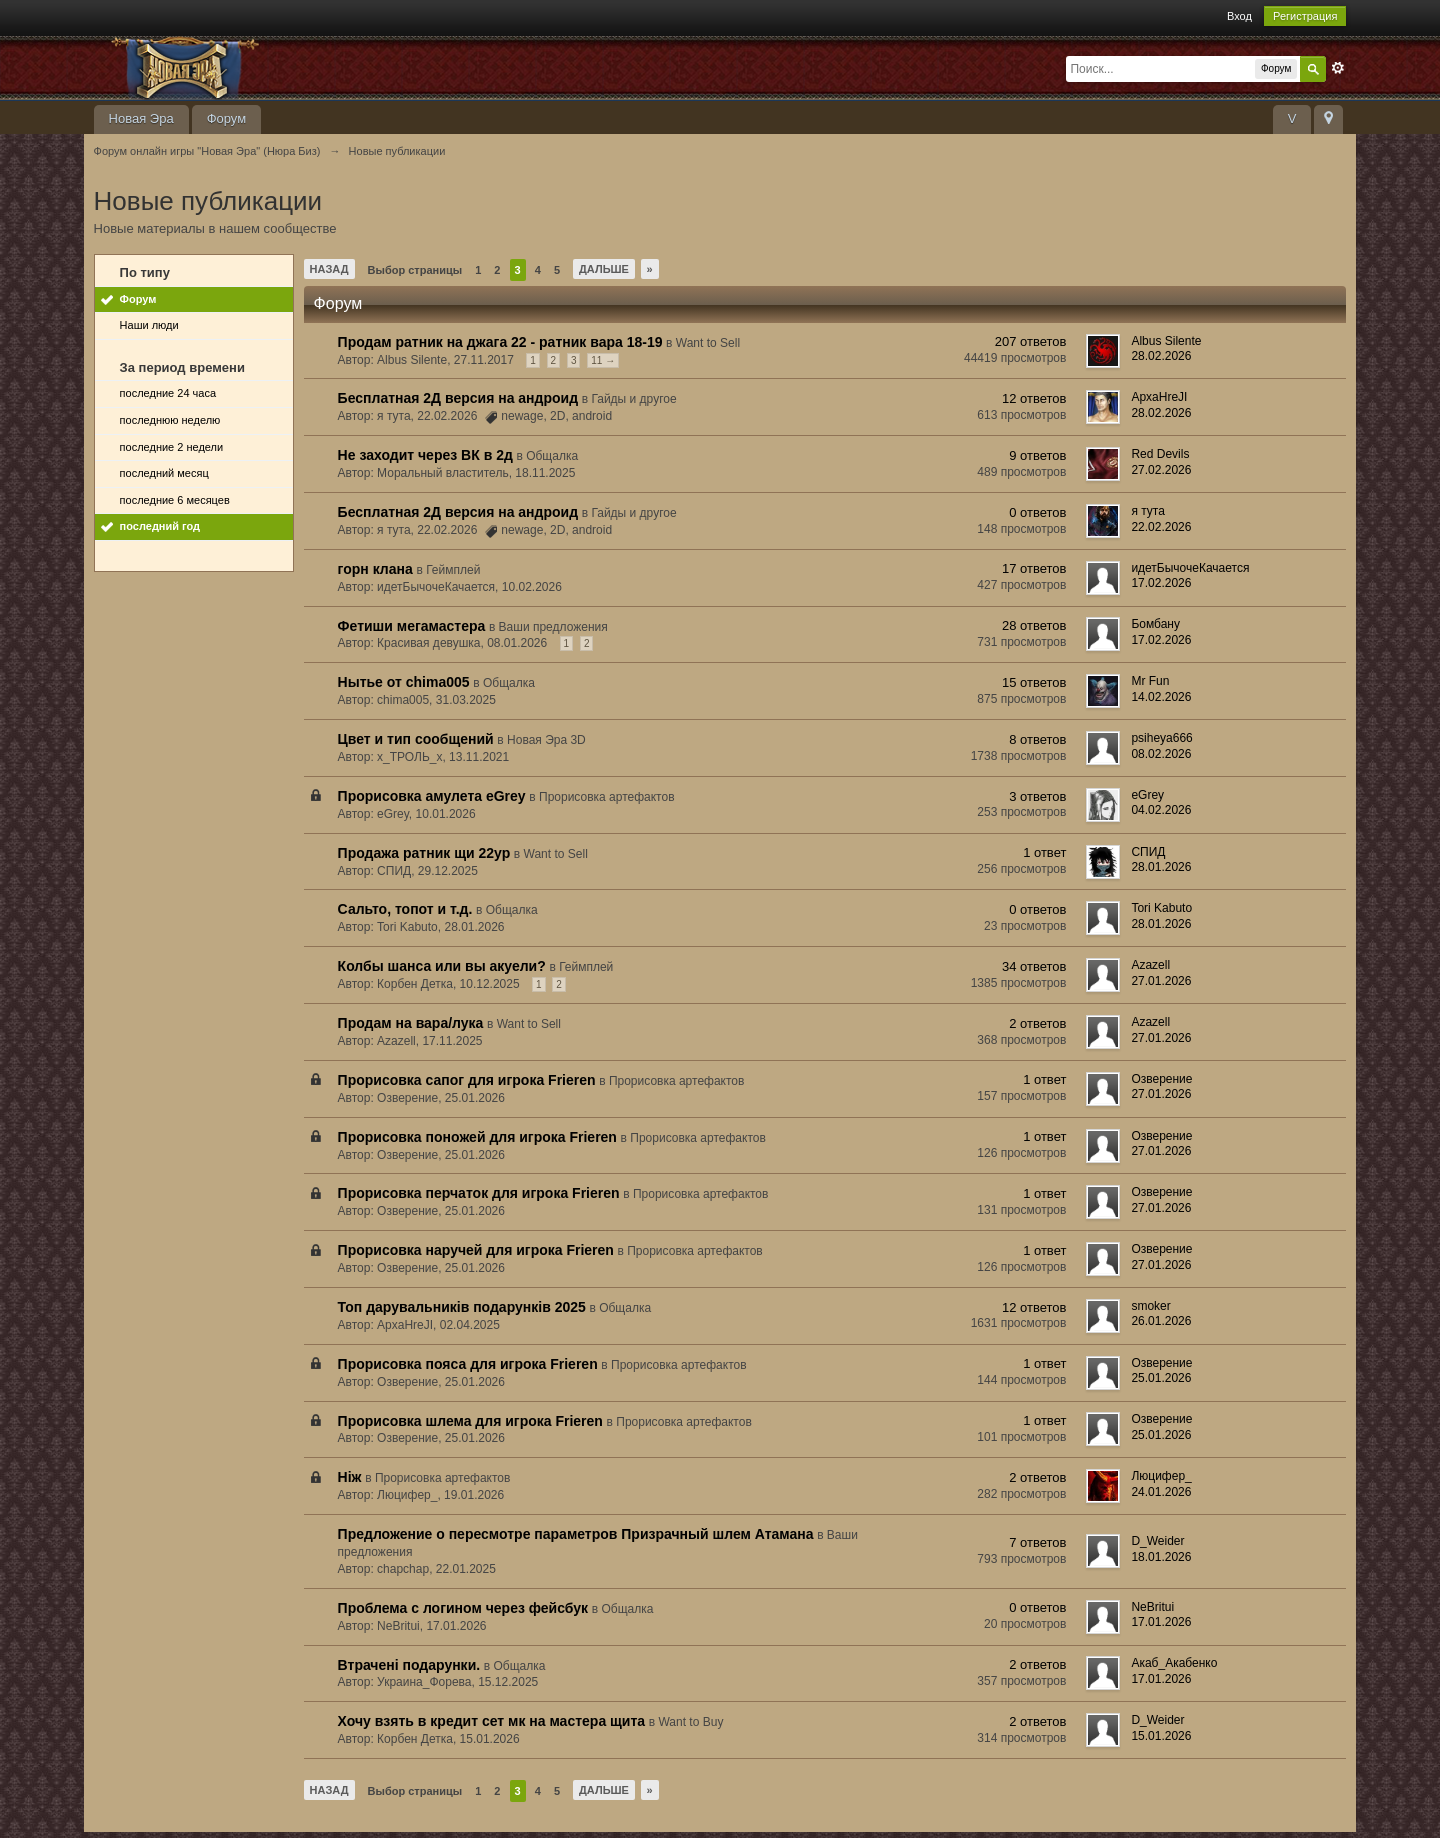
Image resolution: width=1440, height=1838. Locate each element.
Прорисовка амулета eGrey (432, 796)
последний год (160, 526)
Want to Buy (690, 1722)
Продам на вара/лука (411, 1023)
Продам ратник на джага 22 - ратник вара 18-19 (500, 342)
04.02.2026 (1161, 810)
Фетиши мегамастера (412, 626)
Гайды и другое (633, 399)
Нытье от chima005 (404, 682)
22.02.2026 (1161, 527)
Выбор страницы (415, 270)
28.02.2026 (1161, 356)
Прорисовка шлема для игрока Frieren (470, 1421)
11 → (603, 360)
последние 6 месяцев (175, 500)
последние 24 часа (168, 393)
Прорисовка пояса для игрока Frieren (468, 1364)
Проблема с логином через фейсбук (463, 1608)
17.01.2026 (1161, 1622)
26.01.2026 (1161, 1321)
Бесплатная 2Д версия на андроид (458, 398)
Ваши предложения (553, 627)
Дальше (604, 269)
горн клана (375, 569)
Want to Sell (708, 343)
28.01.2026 (1161, 867)
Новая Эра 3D (546, 740)
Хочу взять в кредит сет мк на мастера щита (492, 1721)
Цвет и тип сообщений (416, 739)
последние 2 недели (172, 447)
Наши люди (149, 325)
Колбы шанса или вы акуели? (442, 966)
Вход (1239, 16)
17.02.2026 (1161, 583)
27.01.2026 (1161, 981)
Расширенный (1338, 68)
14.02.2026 (1161, 697)
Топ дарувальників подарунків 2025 (462, 1307)
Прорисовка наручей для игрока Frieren (476, 1250)
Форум (227, 118)
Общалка (552, 456)
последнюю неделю (170, 420)
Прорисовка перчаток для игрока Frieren (479, 1193)
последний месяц (164, 473)
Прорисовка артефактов (607, 797)
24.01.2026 (1161, 1492)
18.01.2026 (1161, 1557)
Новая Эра (141, 118)
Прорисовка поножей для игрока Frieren (477, 1137)
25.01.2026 (1161, 1378)
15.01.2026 (1161, 1736)
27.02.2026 (1161, 470)
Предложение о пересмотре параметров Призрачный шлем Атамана (576, 1534)
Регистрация (1305, 16)
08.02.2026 (1161, 754)
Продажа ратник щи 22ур (424, 853)
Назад (329, 269)
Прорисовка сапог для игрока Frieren (467, 1080)
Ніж (350, 1477)
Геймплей (453, 570)
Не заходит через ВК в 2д (425, 455)
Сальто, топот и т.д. (405, 909)
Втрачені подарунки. (409, 1665)
